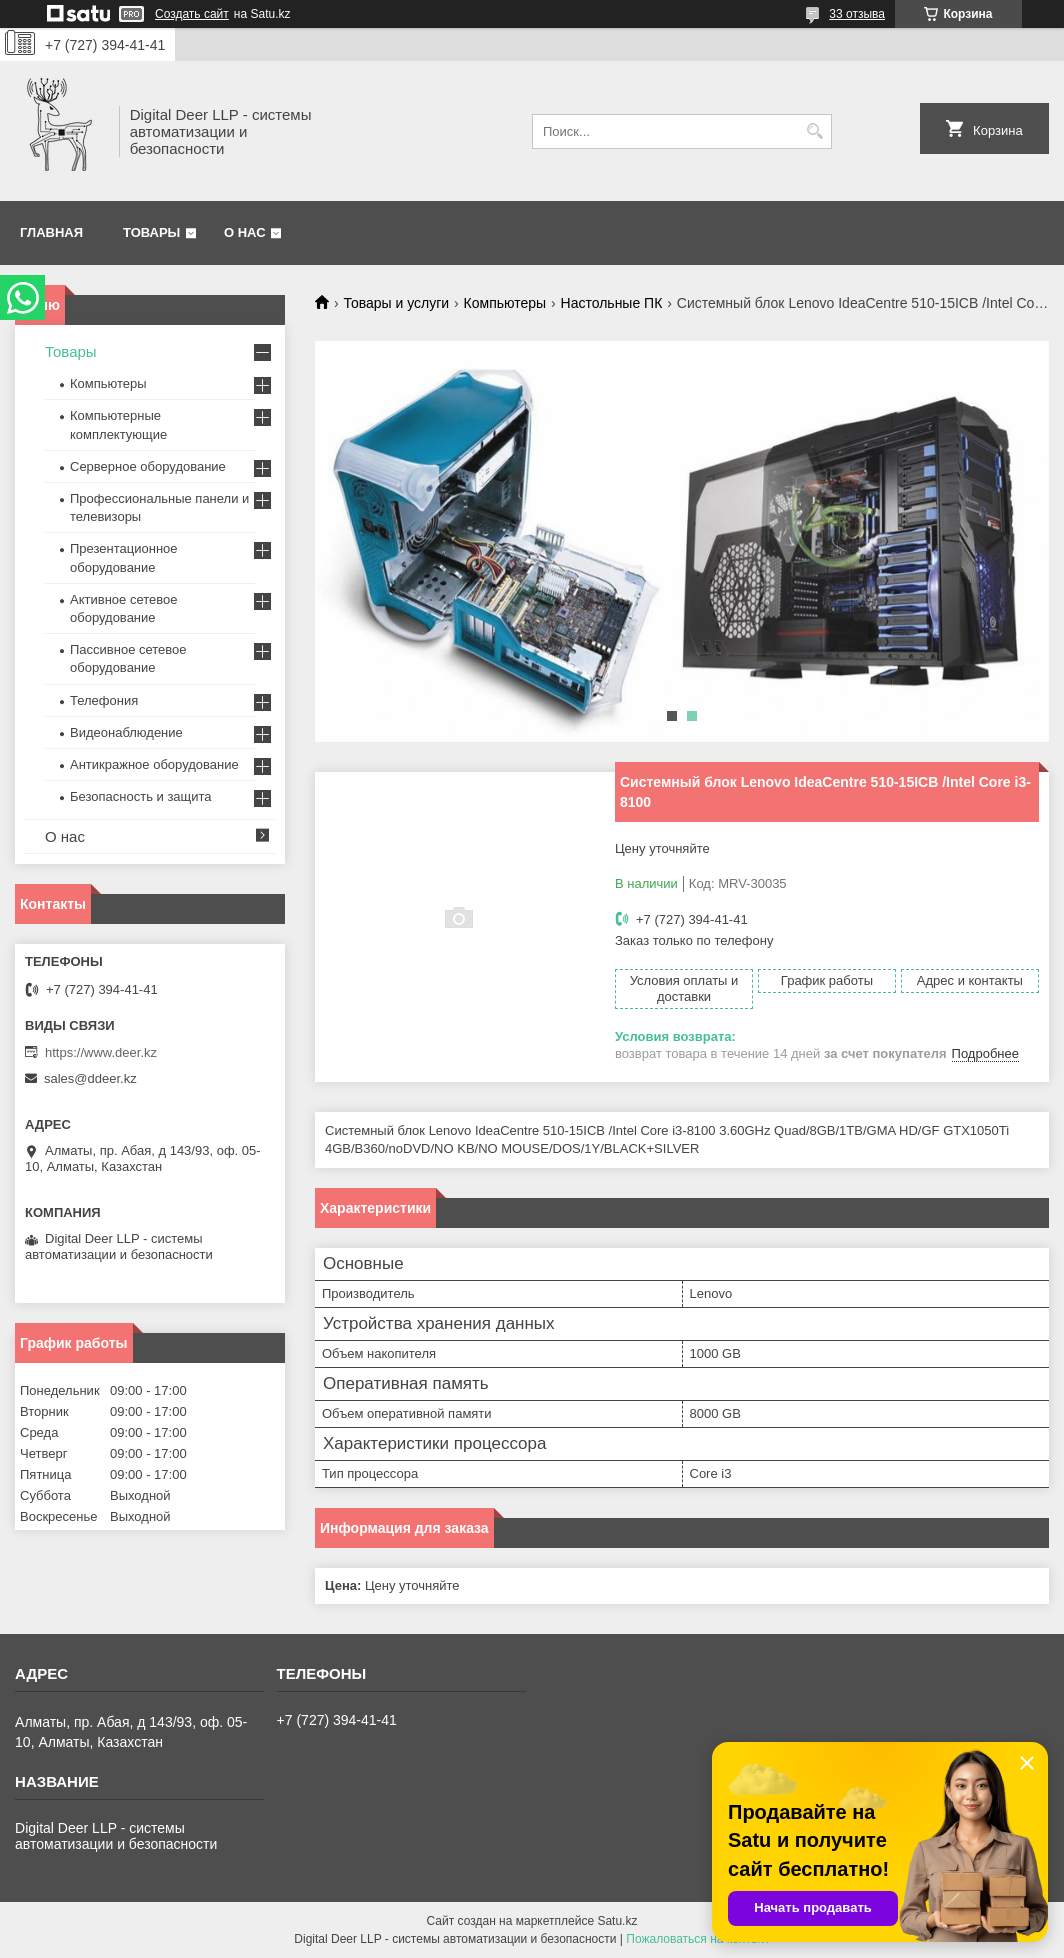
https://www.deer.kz (101, 1052)
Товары (151, 232)
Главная (51, 232)
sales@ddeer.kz (90, 1078)
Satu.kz (617, 1921)
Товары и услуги (396, 303)
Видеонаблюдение (126, 732)
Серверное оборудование (148, 466)
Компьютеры (505, 303)
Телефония (104, 700)
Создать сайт (192, 14)
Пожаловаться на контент (697, 1939)
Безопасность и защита (141, 796)
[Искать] (814, 131)
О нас (245, 232)
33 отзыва (857, 14)
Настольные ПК (612, 303)
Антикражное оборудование (154, 764)
